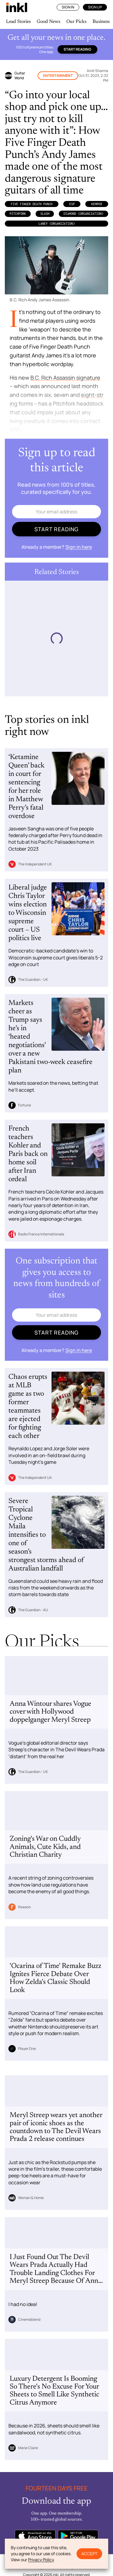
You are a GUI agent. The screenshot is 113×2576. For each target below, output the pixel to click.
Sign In (68, 7)
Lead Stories (18, 21)
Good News (48, 21)
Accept (89, 2553)
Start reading (77, 49)
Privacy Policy (41, 2559)
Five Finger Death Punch (31, 204)
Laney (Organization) (57, 223)
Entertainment (58, 75)
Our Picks (76, 21)
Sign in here (78, 547)
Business (101, 21)
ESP (72, 204)
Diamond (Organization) (83, 213)
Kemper (96, 204)
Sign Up (95, 7)
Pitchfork (18, 213)
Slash (44, 213)
